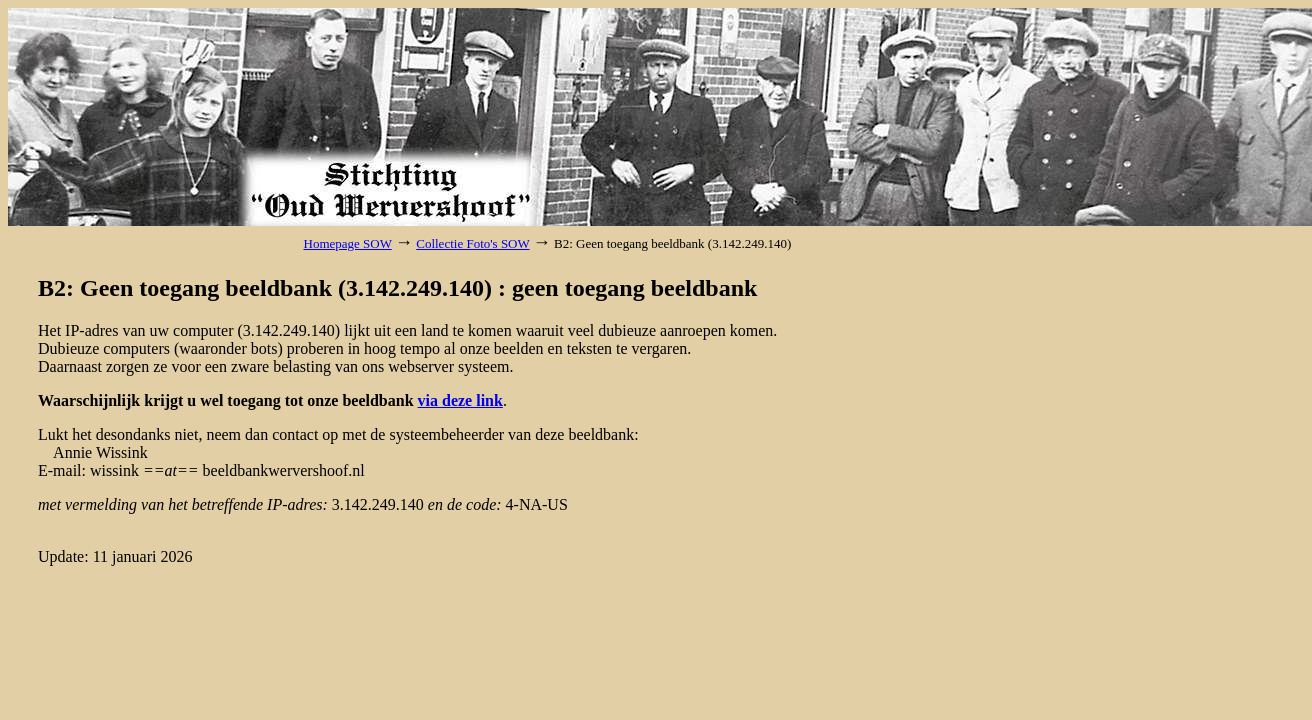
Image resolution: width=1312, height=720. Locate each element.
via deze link (460, 400)
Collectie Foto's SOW (472, 243)
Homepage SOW (348, 243)
